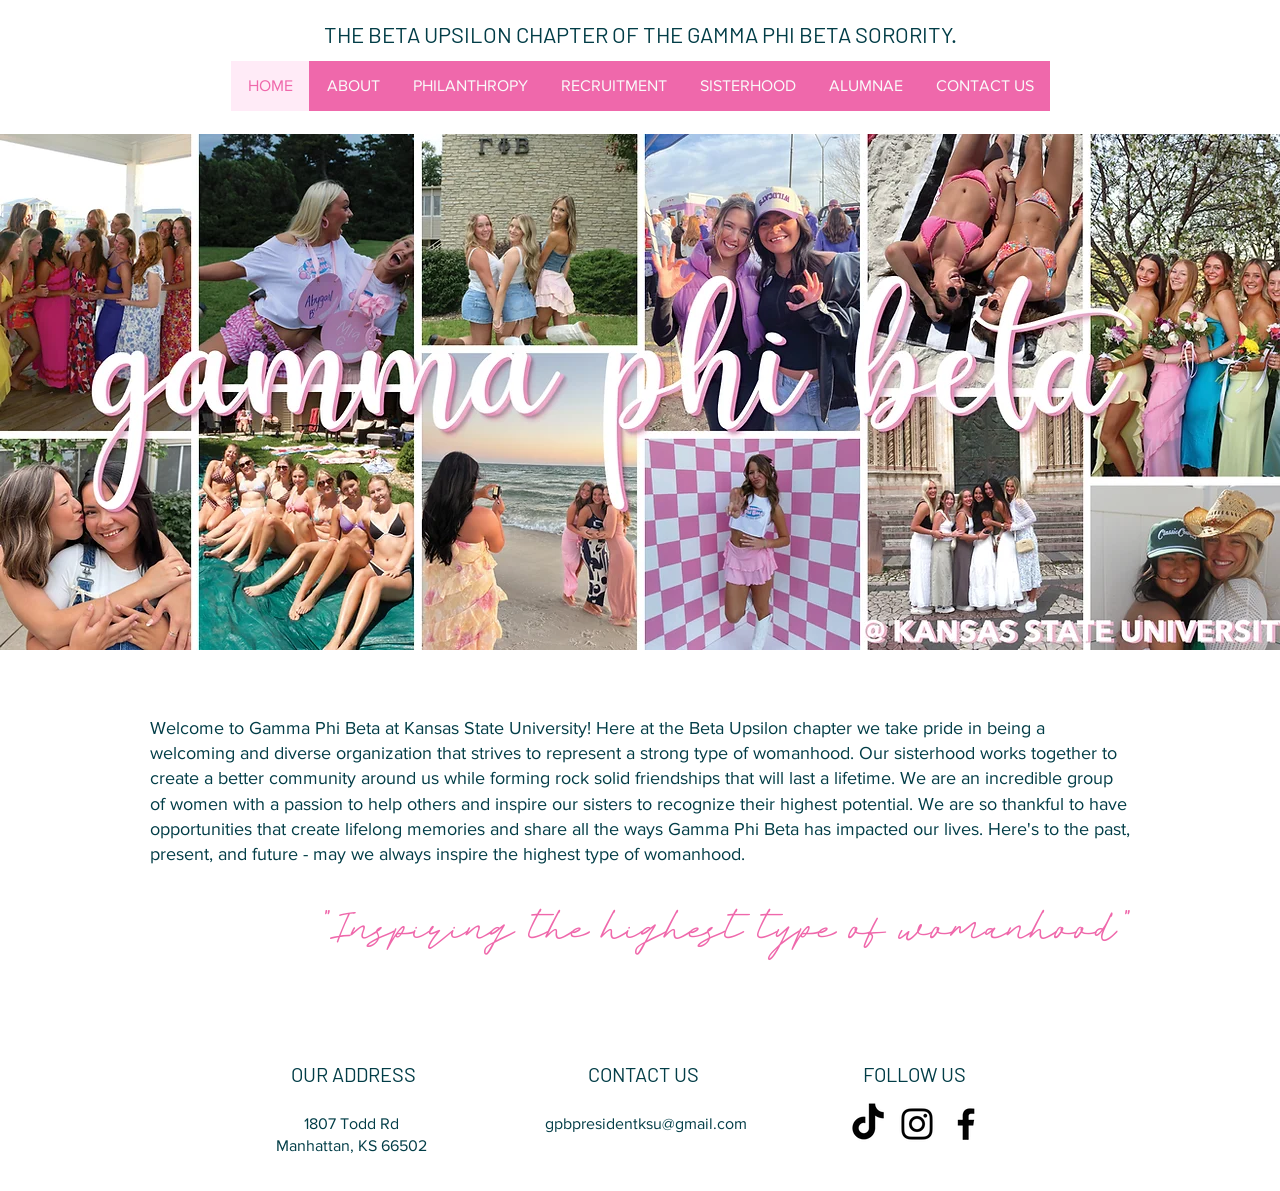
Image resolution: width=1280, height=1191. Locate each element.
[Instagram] (917, 1124)
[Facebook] (966, 1124)
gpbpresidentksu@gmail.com (646, 1123)
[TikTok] (868, 1124)
